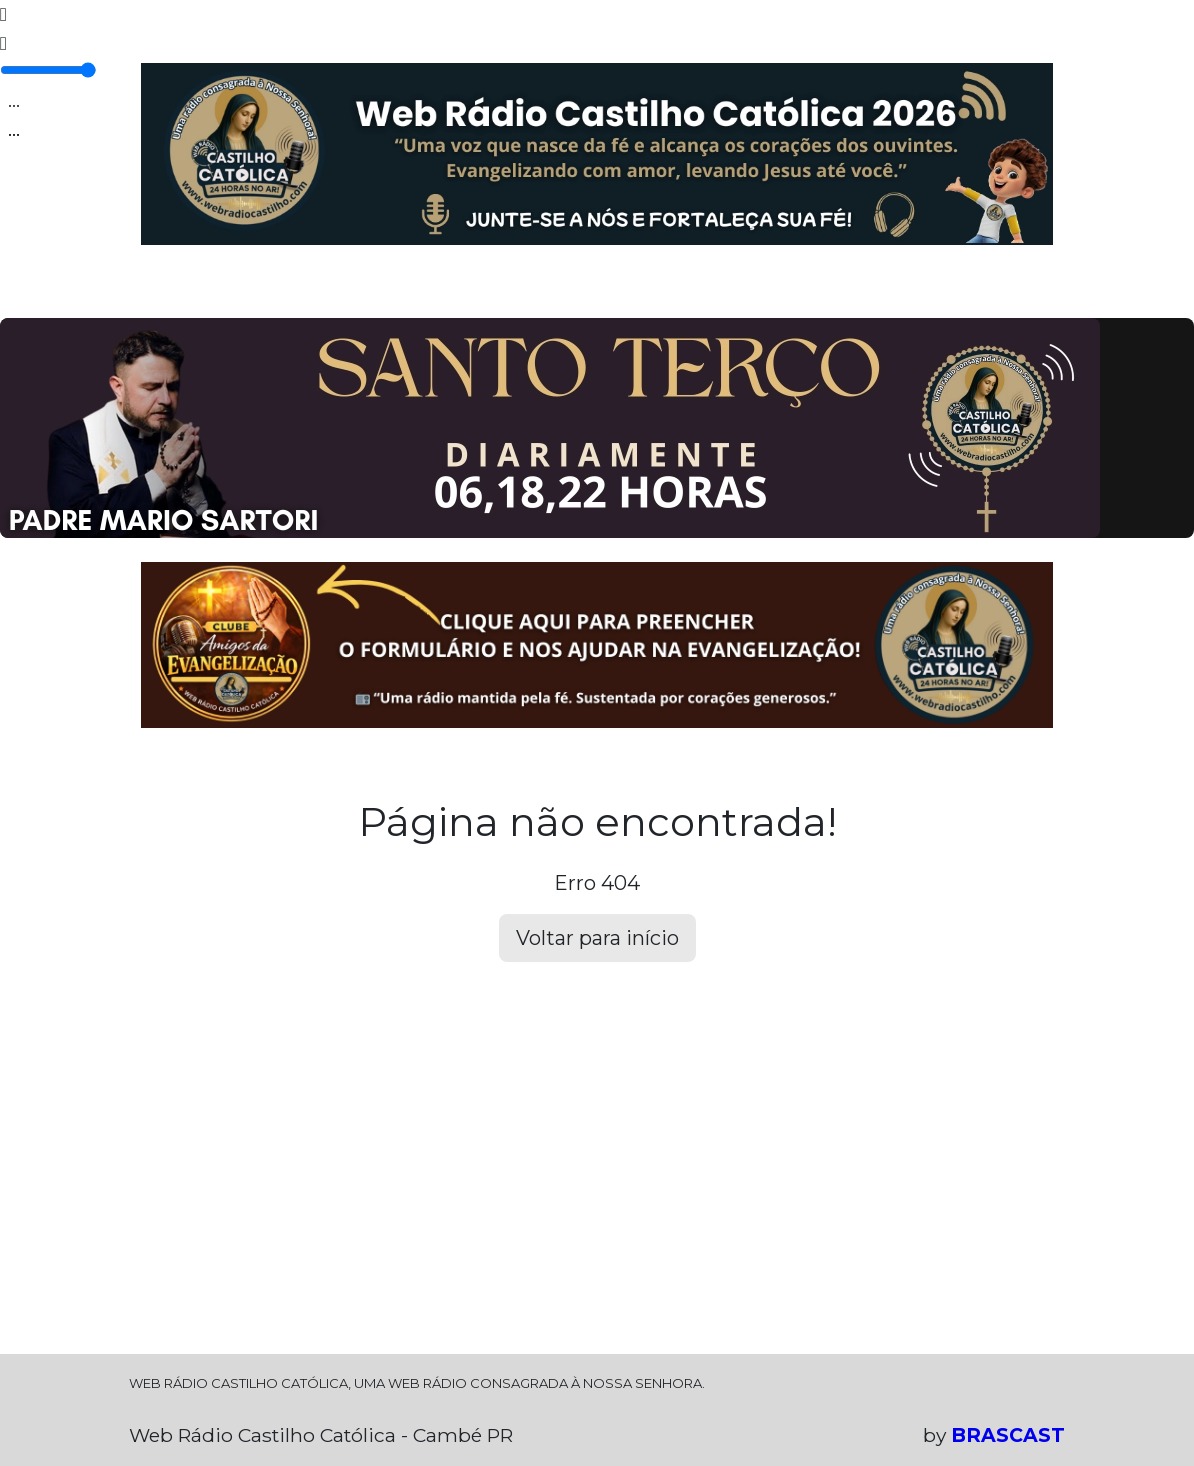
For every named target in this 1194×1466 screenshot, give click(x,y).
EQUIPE (343, 291)
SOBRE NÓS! (898, 291)
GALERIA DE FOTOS (452, 291)
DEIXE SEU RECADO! (769, 291)
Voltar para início (597, 938)
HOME (155, 291)
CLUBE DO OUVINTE (610, 291)
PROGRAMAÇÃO (247, 291)
